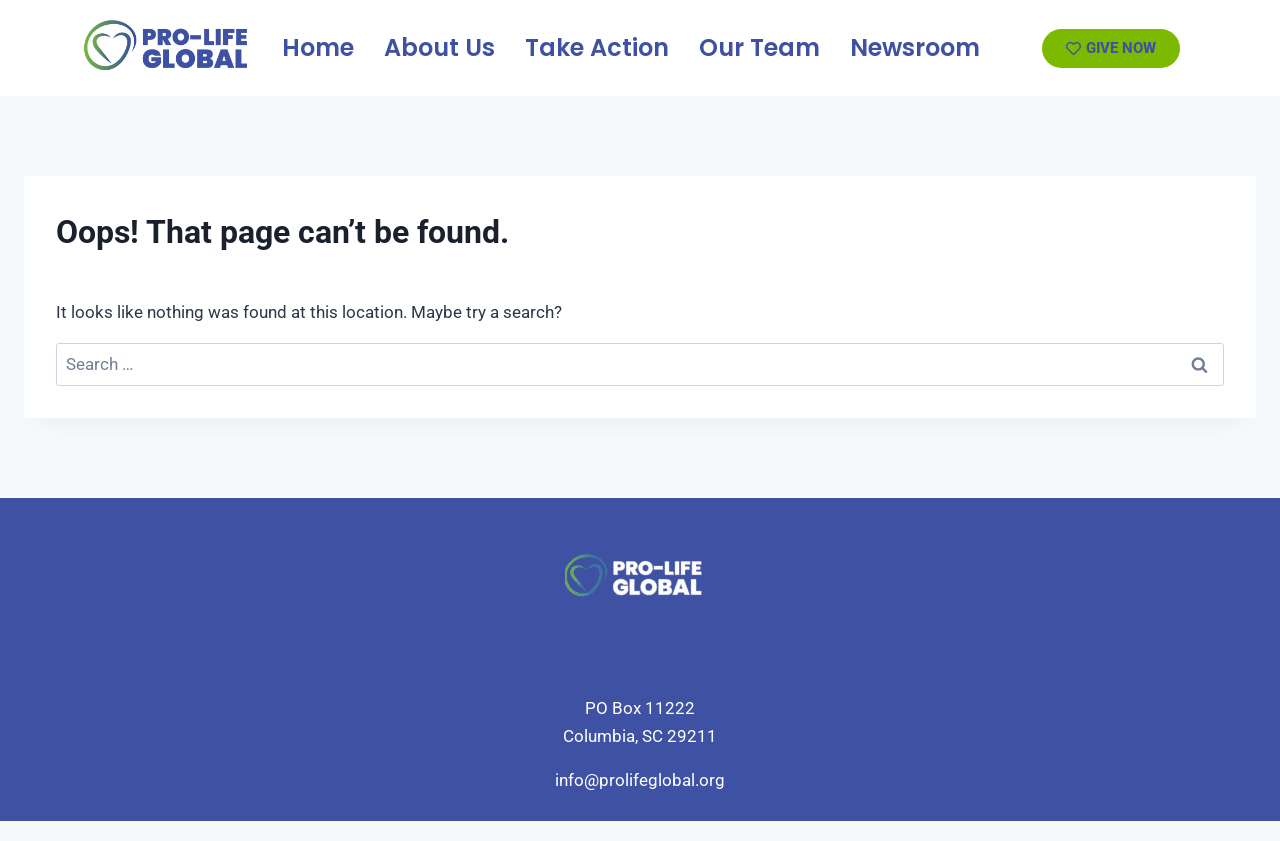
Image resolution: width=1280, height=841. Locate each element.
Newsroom (915, 47)
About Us (439, 47)
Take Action (597, 47)
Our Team (759, 47)
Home (318, 47)
